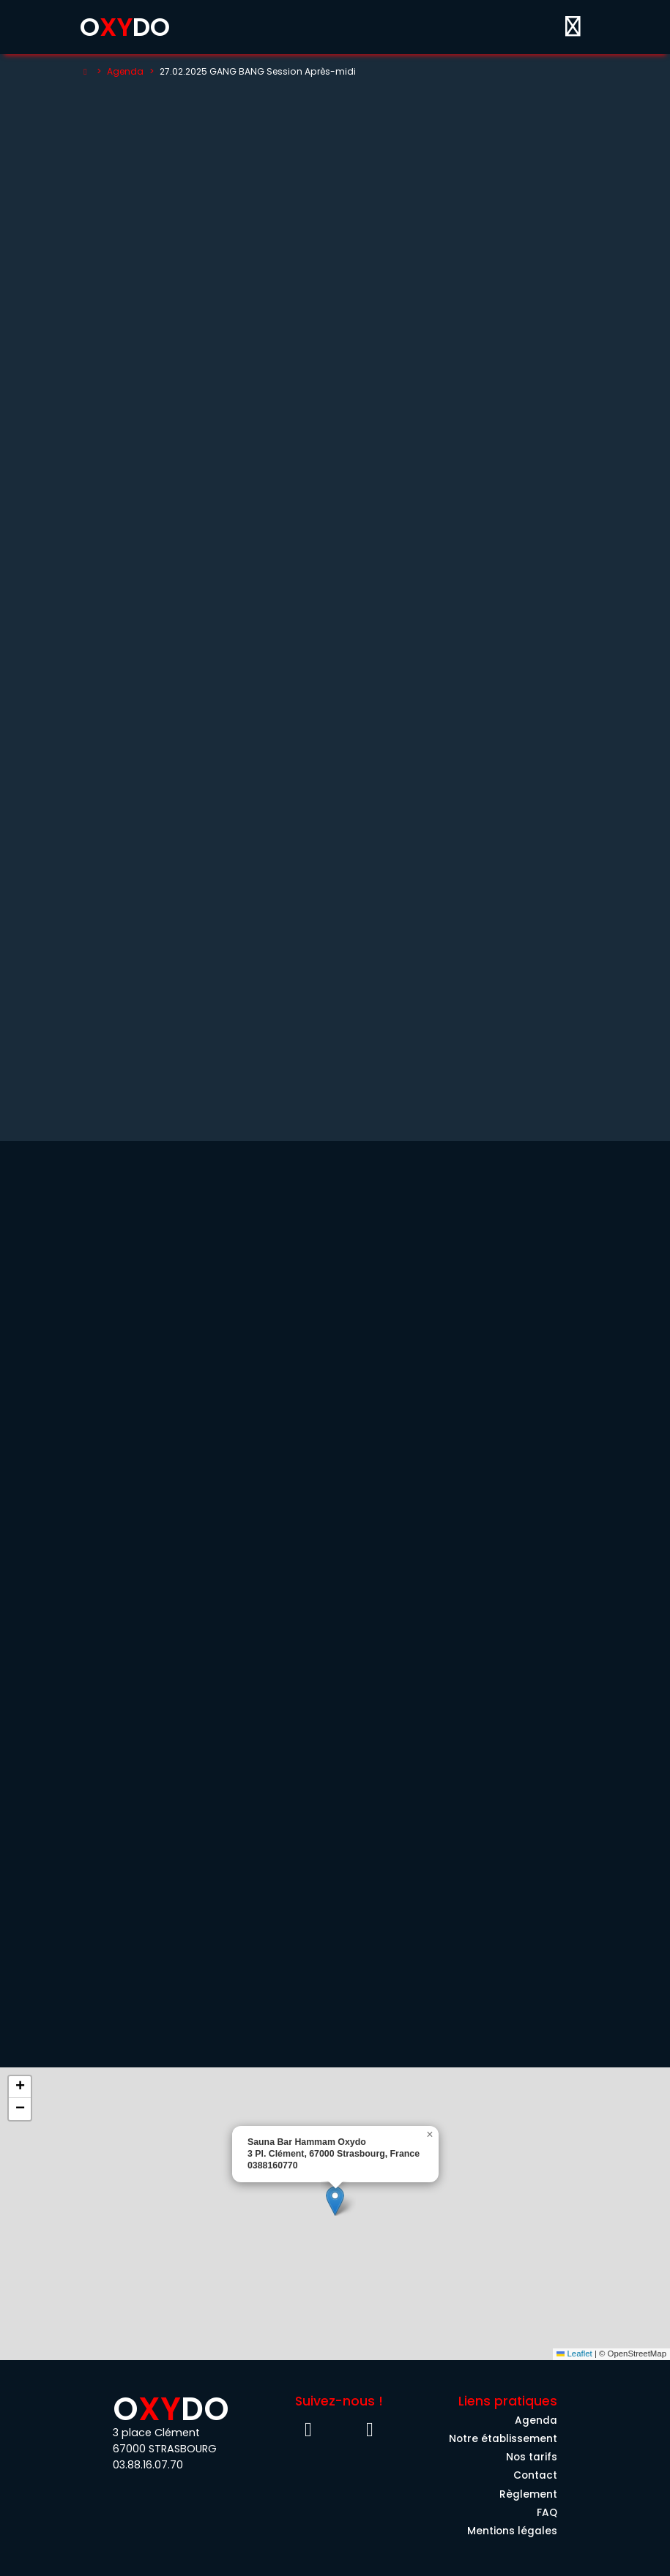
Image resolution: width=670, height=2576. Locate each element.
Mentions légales (512, 2531)
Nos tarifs (531, 2457)
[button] (335, 2201)
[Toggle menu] (573, 26)
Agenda (125, 71)
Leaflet (574, 2353)
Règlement (528, 2494)
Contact (535, 2475)
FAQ (547, 2513)
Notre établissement (503, 2439)
